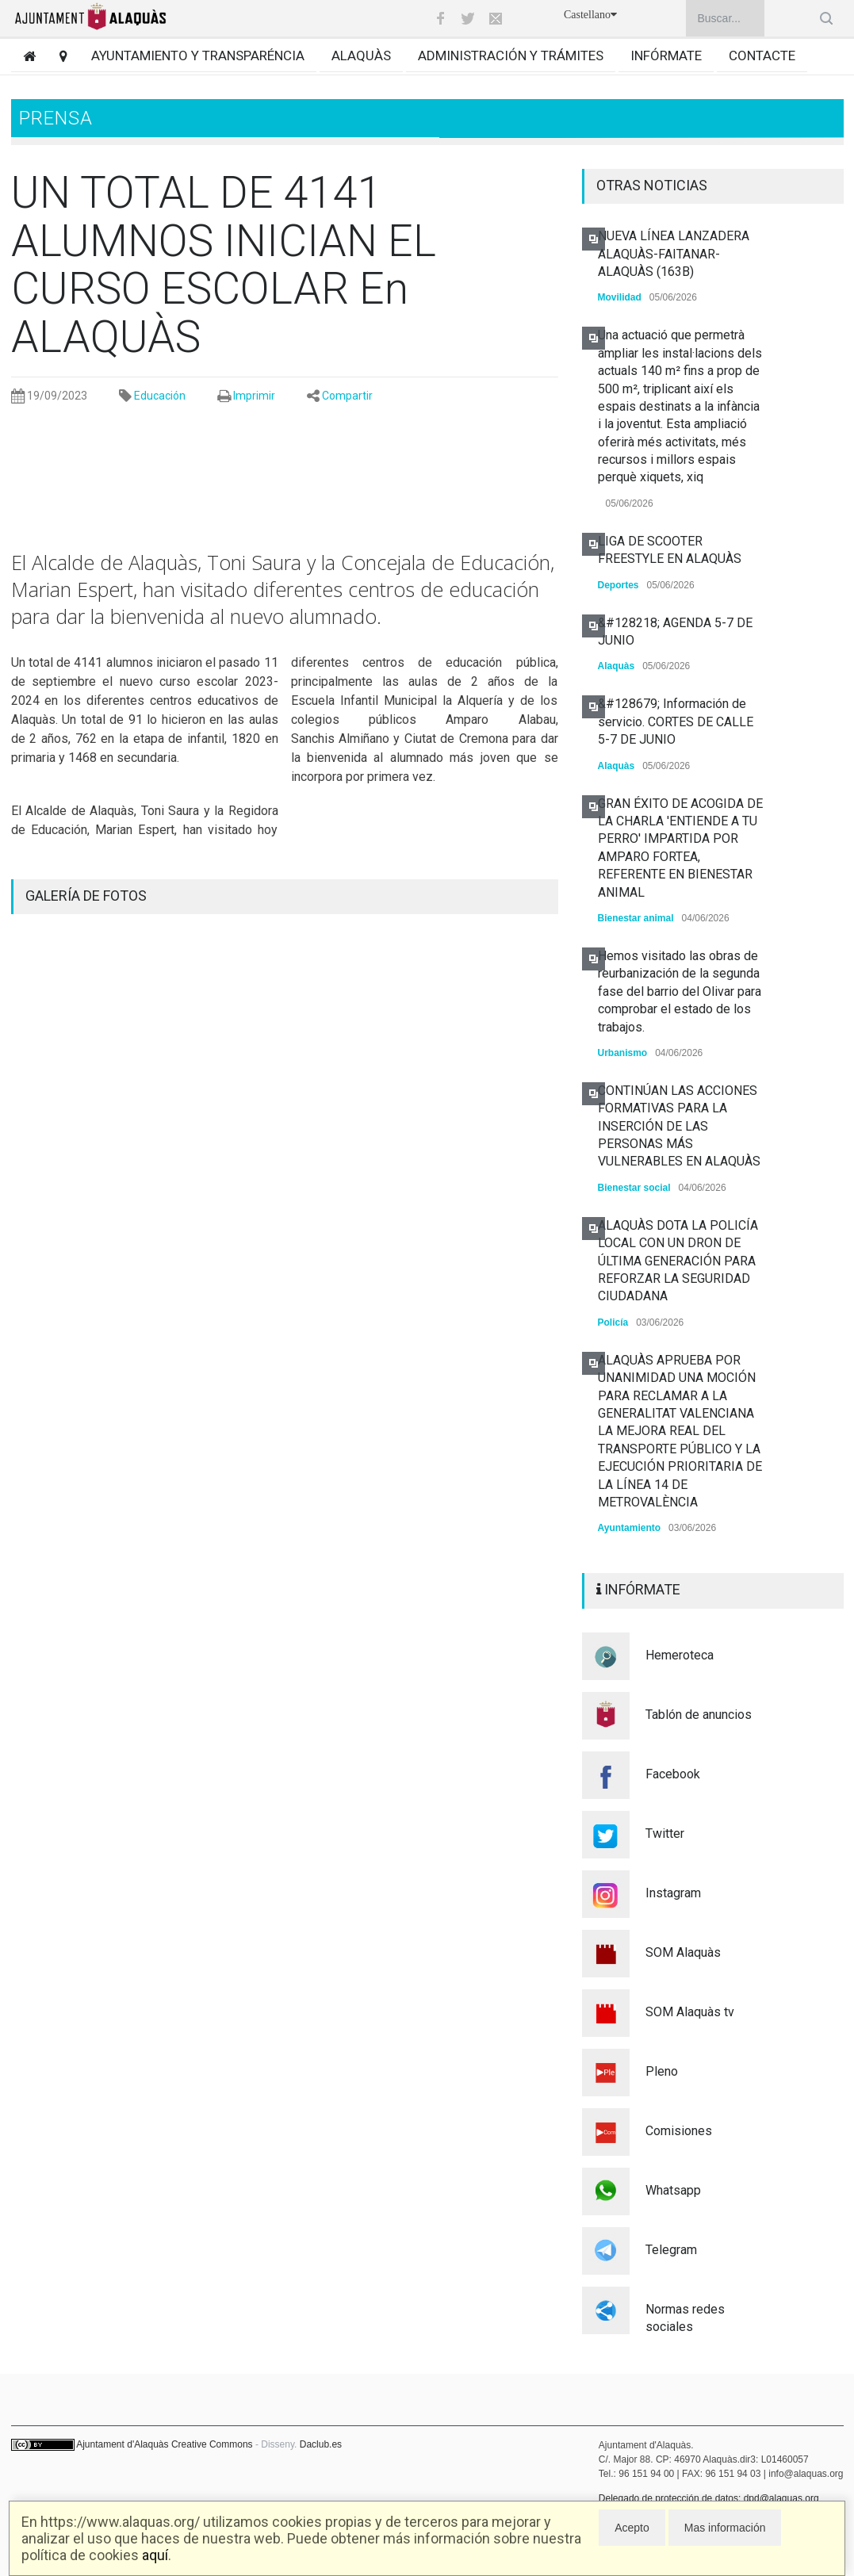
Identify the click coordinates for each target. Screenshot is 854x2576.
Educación (160, 395)
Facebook (672, 1774)
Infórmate (666, 55)
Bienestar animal (636, 918)
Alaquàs (361, 55)
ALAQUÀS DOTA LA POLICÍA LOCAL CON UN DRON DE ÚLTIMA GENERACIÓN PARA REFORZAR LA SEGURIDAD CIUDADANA (678, 1261)
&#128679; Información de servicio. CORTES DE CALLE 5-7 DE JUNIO (675, 721)
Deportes (618, 585)
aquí (155, 2555)
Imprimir (254, 395)
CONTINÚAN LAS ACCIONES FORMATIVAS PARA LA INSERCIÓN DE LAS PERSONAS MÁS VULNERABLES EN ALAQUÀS (679, 1126)
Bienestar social (634, 1187)
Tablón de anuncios (698, 1714)
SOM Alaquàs (683, 1952)
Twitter (664, 1833)
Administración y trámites (510, 55)
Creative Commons (212, 2444)
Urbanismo (623, 1052)
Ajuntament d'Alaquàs (122, 2444)
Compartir (347, 395)
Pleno (661, 2071)
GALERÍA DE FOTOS (86, 895)
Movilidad (619, 297)
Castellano (590, 15)
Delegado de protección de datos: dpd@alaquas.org (709, 2498)
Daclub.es (321, 2444)
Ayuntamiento (629, 1527)
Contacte (762, 55)
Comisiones (678, 2130)
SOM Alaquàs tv (689, 2011)
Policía (613, 1322)
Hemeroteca (679, 1655)
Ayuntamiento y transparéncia (197, 55)
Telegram (671, 2249)
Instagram (673, 1892)
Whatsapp (673, 2190)
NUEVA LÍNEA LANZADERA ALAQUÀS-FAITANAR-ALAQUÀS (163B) (673, 253)
